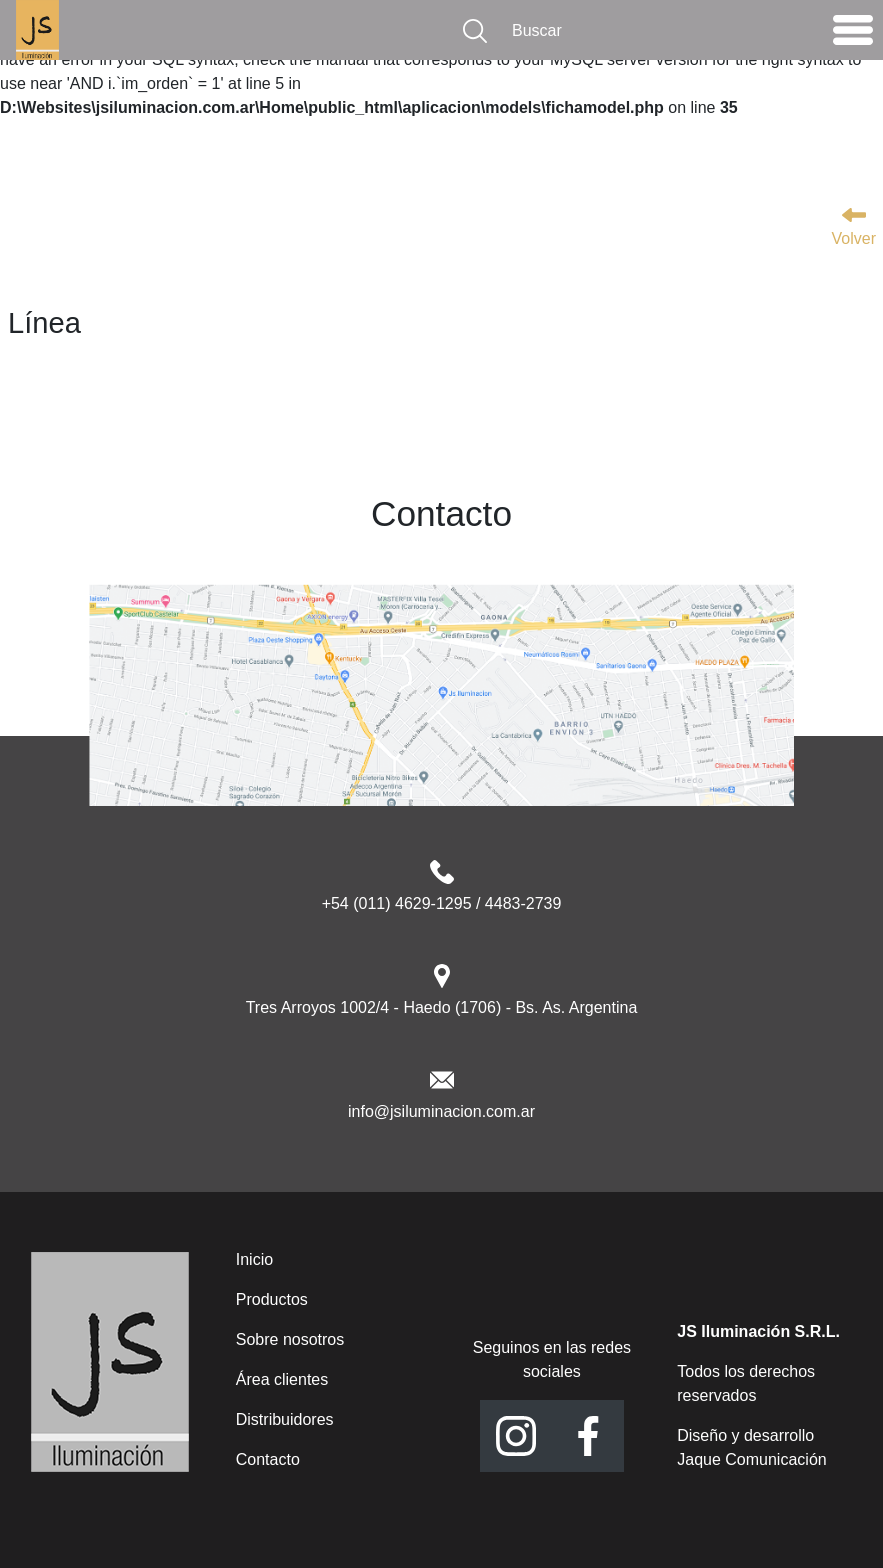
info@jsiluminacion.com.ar (441, 1111)
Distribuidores (285, 1419)
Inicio (254, 1259)
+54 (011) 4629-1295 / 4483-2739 (442, 903)
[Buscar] (659, 31)
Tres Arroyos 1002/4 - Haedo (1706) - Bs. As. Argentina (442, 1007)
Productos (272, 1299)
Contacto (268, 1459)
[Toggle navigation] (853, 35)
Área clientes (282, 1379)
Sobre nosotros (290, 1339)
